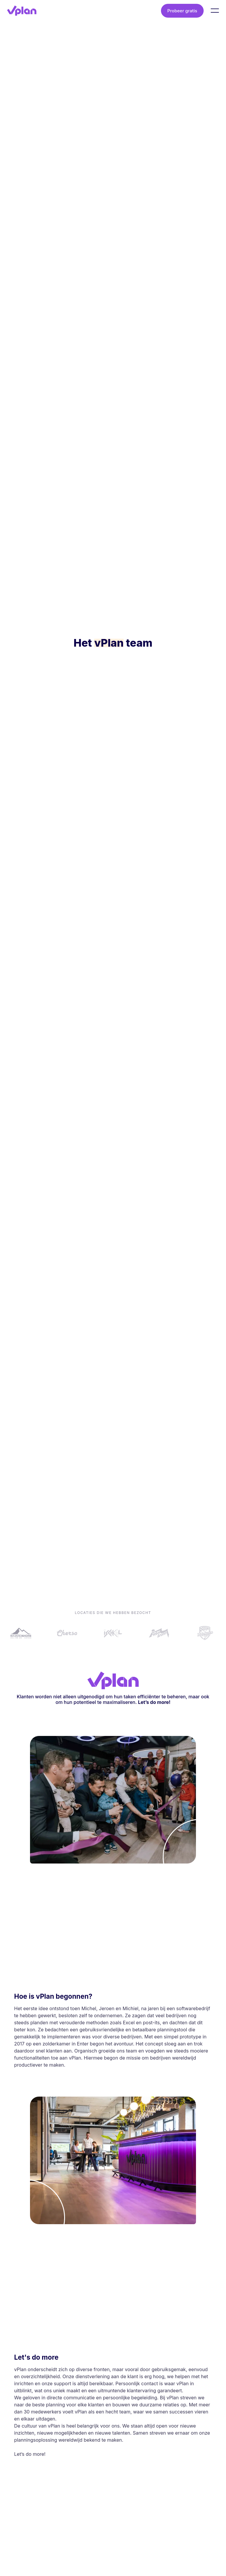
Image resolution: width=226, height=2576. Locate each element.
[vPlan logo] (21, 10)
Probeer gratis (182, 11)
